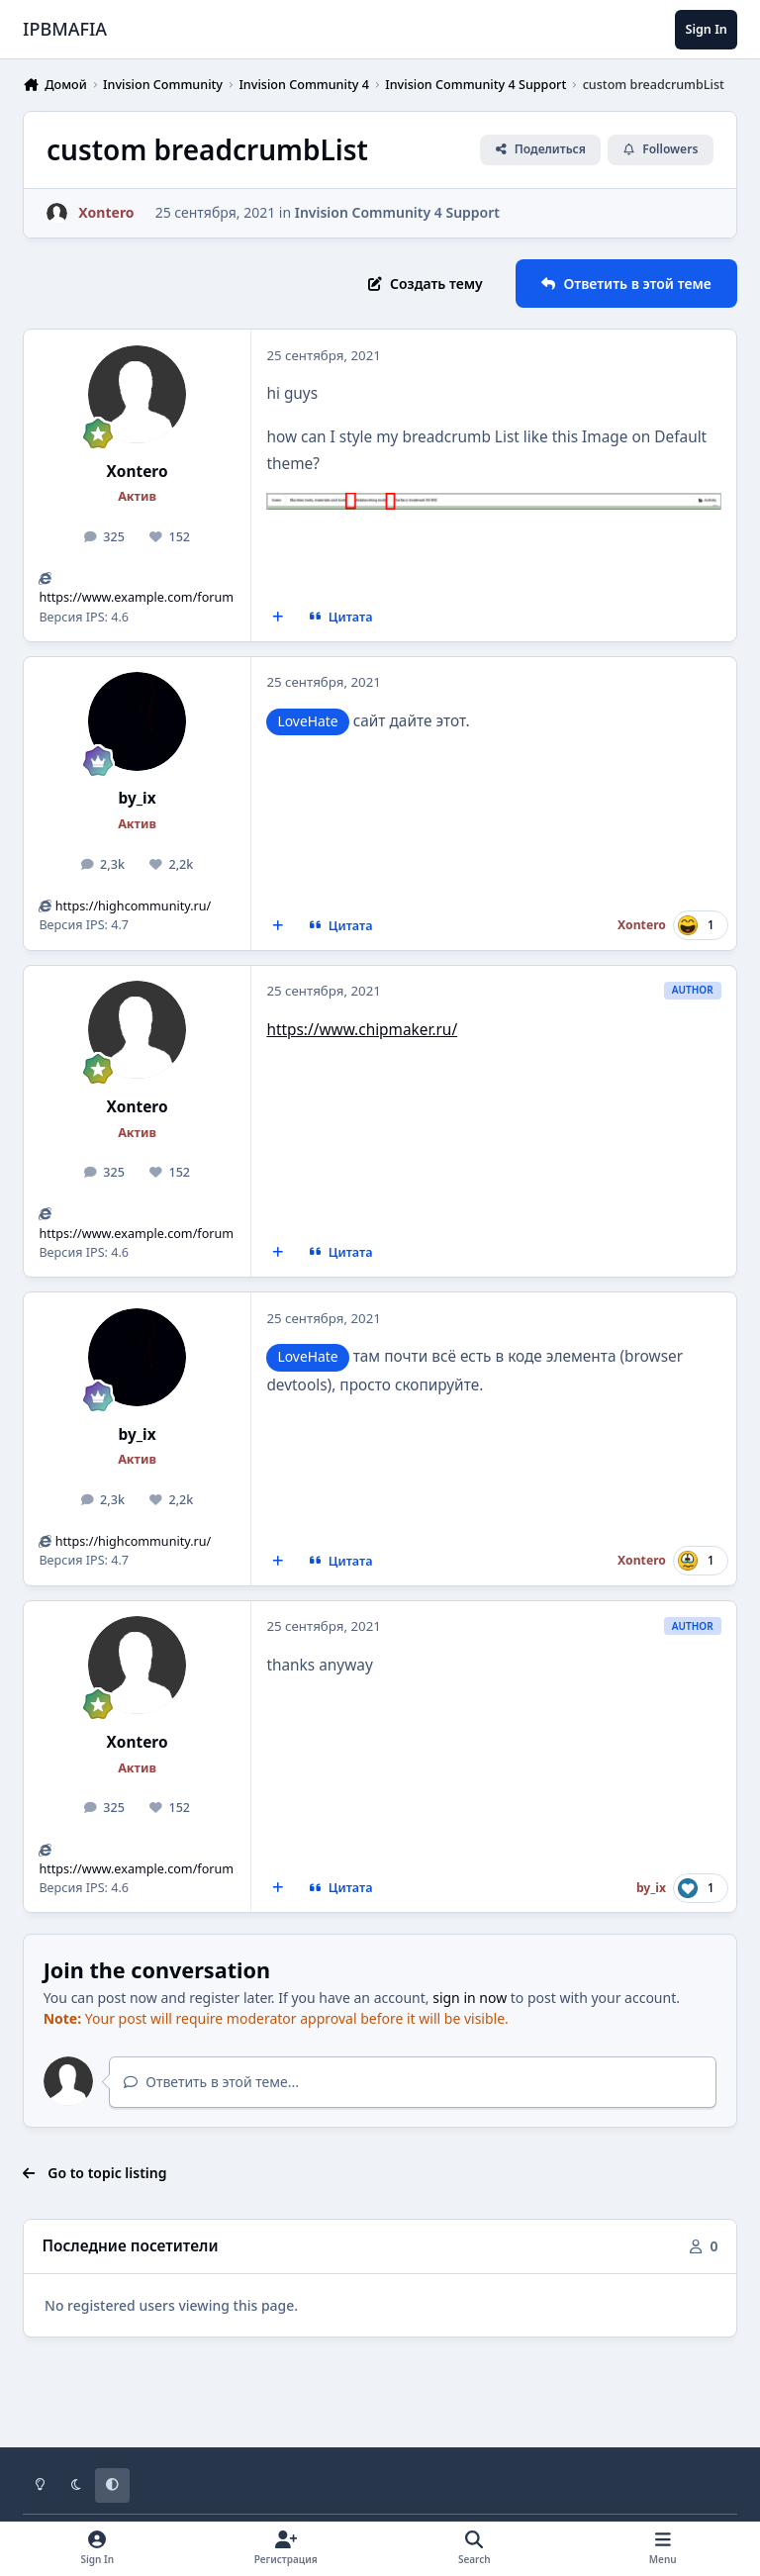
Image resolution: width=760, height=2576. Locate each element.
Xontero (137, 471)
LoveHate (307, 721)
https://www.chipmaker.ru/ (361, 1029)
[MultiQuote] (278, 617)
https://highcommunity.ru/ (133, 906)
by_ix (137, 798)
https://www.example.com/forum (136, 597)
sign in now (469, 1997)
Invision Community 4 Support (397, 212)
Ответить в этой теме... (211, 2081)
